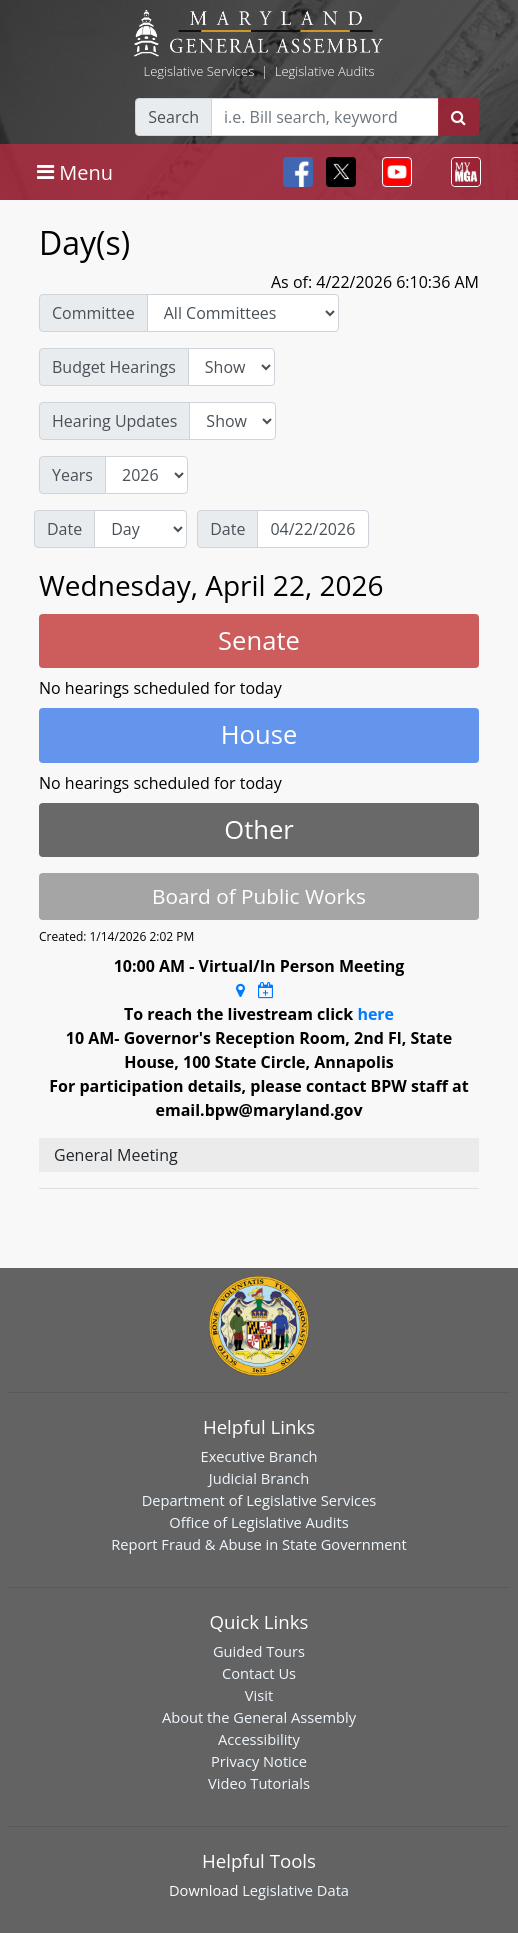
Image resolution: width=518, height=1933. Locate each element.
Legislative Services (198, 71)
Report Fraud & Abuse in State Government (258, 1544)
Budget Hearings (114, 367)
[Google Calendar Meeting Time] (266, 990)
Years (72, 475)
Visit (259, 1695)
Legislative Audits (325, 71)
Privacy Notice (259, 1761)
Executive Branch (259, 1456)
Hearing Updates (114, 421)
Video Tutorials (259, 1783)
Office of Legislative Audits (258, 1522)
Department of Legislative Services (259, 1500)
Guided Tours (259, 1651)
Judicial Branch (259, 1478)
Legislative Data (295, 1890)
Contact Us (259, 1673)
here (375, 1014)
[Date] (313, 529)
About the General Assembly (259, 1717)
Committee (93, 313)
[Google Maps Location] (240, 990)
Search (173, 117)
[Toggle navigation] (75, 172)
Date (64, 529)
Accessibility (259, 1739)
